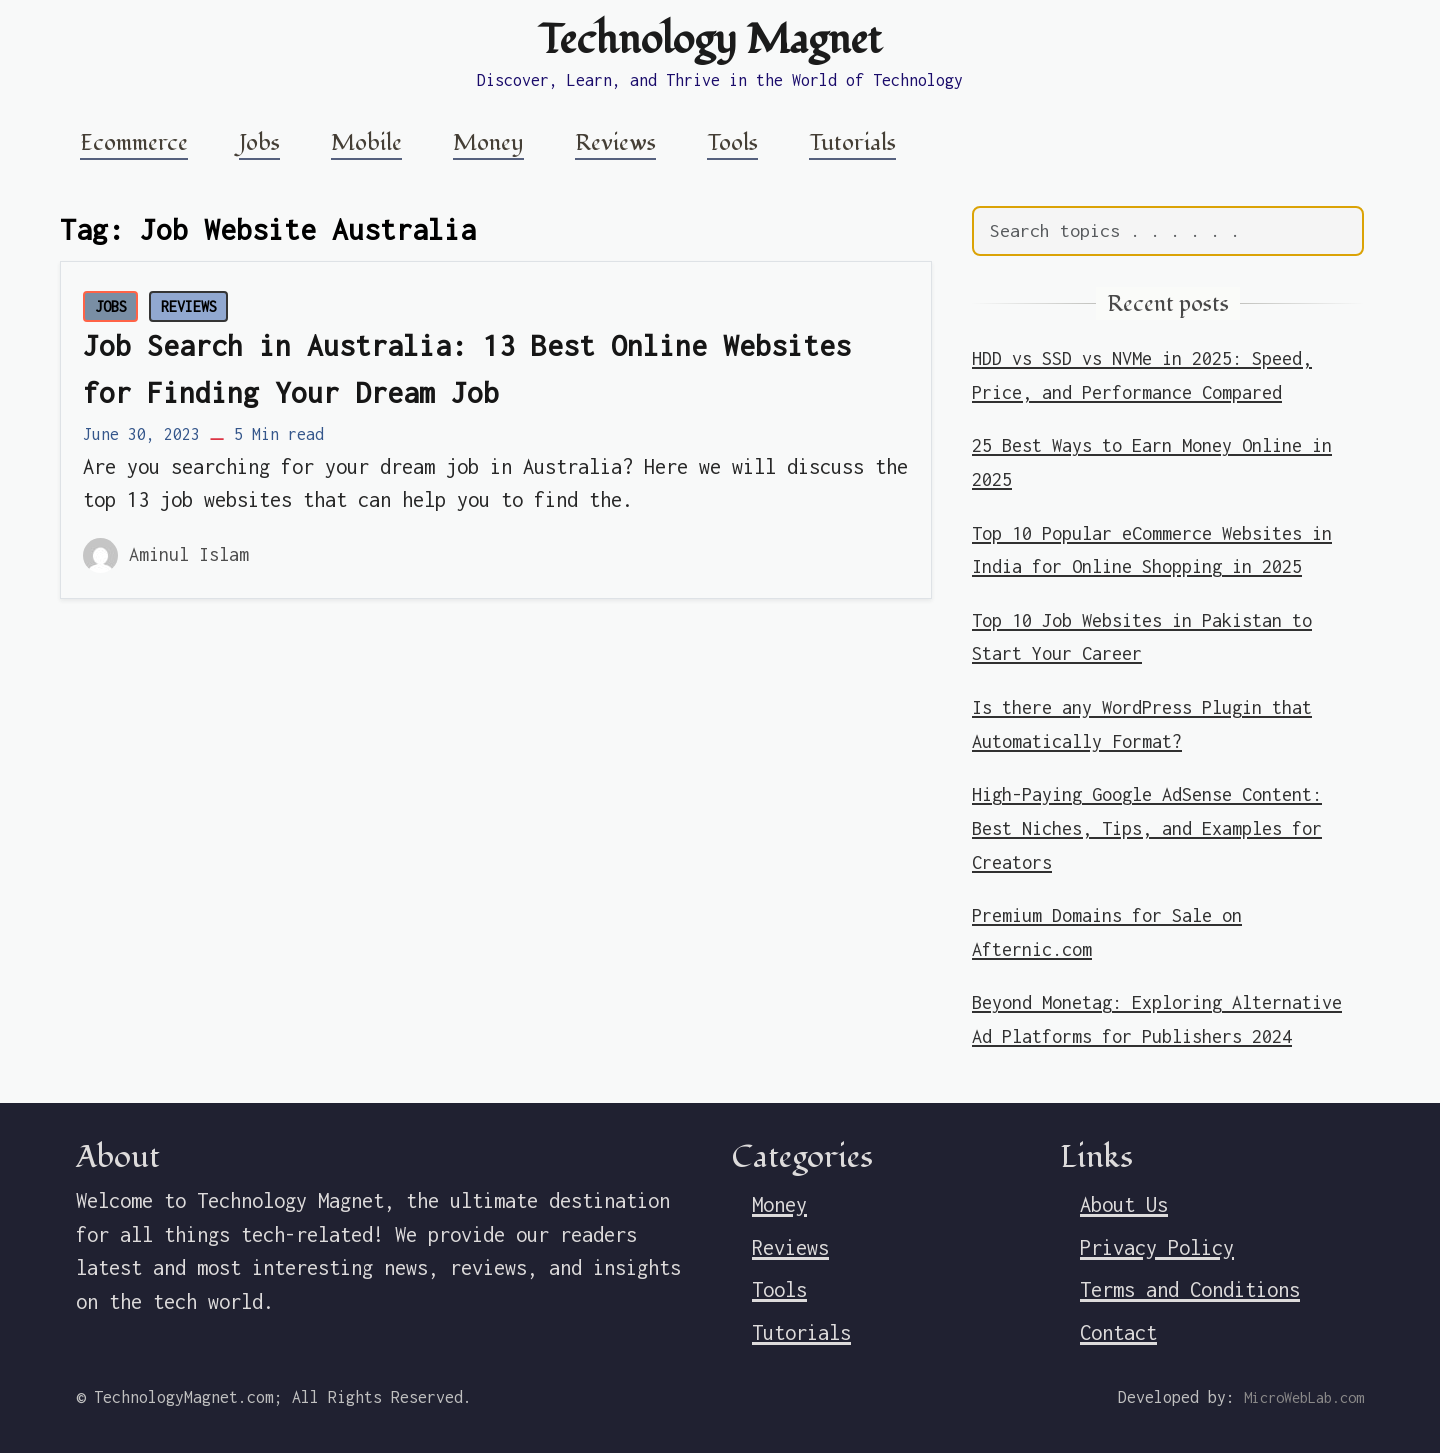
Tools (732, 142)
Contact (1118, 1332)
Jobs (259, 142)
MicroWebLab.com (1304, 1397)
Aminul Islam (189, 554)
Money (488, 142)
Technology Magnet (710, 40)
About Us (1124, 1204)
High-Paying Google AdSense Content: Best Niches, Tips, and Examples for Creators (1147, 828)
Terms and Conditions (1190, 1289)
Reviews (615, 142)
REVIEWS (189, 306)
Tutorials (852, 142)
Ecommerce (134, 142)
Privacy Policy (1157, 1247)
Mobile (366, 142)
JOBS (111, 306)
